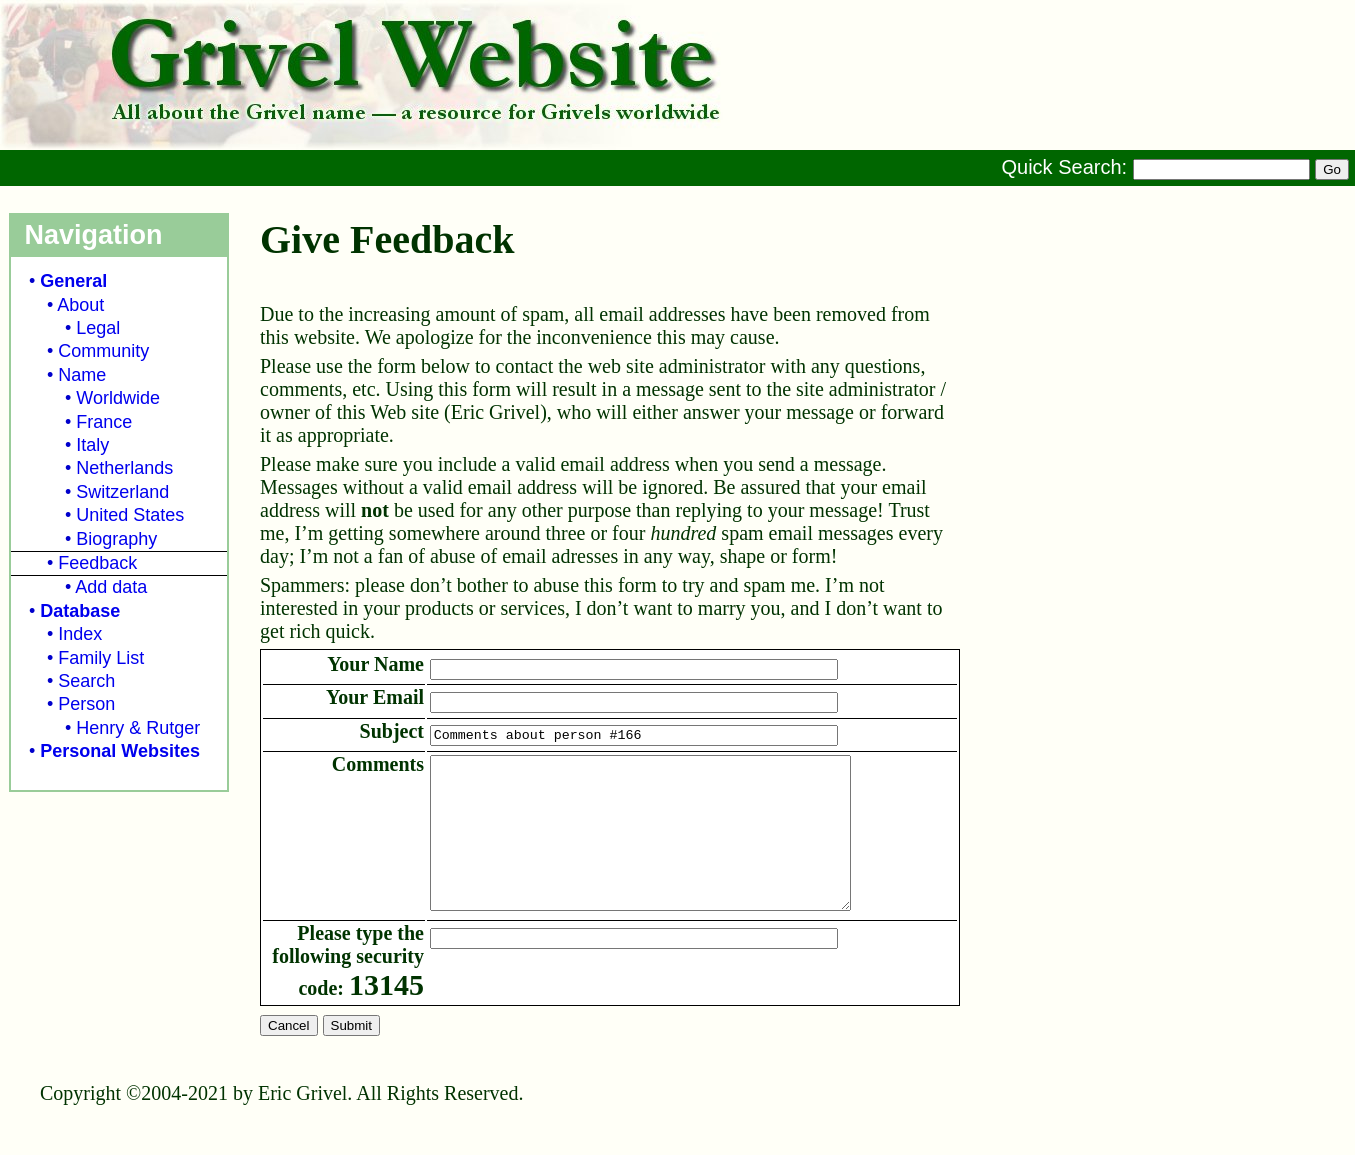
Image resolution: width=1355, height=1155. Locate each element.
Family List (101, 658)
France (104, 422)
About (80, 305)
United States (130, 515)
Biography (116, 539)
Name (82, 375)
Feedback (97, 563)
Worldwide (118, 398)
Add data (111, 587)
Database (80, 611)
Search (86, 681)
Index (80, 634)
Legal (98, 328)
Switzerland (122, 492)
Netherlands (124, 468)
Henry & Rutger (138, 728)
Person (86, 704)
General (73, 281)
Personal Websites (120, 751)
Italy (92, 445)
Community (103, 351)
